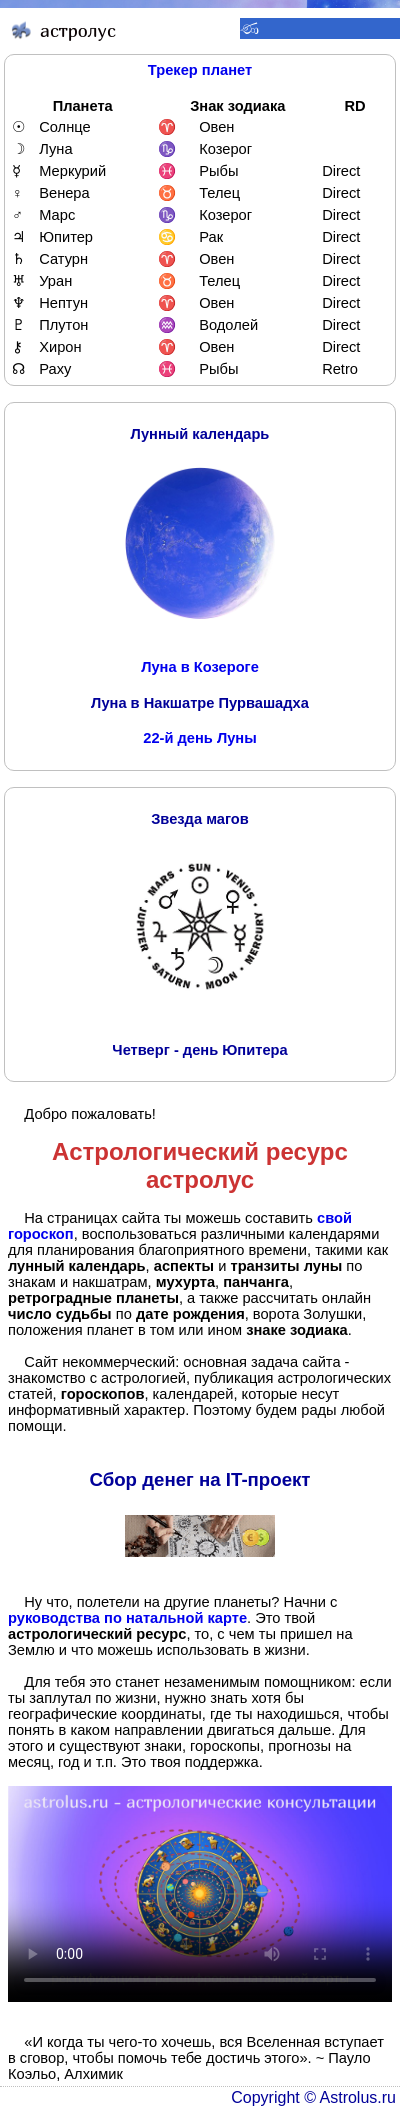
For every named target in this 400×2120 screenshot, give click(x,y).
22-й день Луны (199, 738)
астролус (200, 1179)
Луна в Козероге (200, 667)
